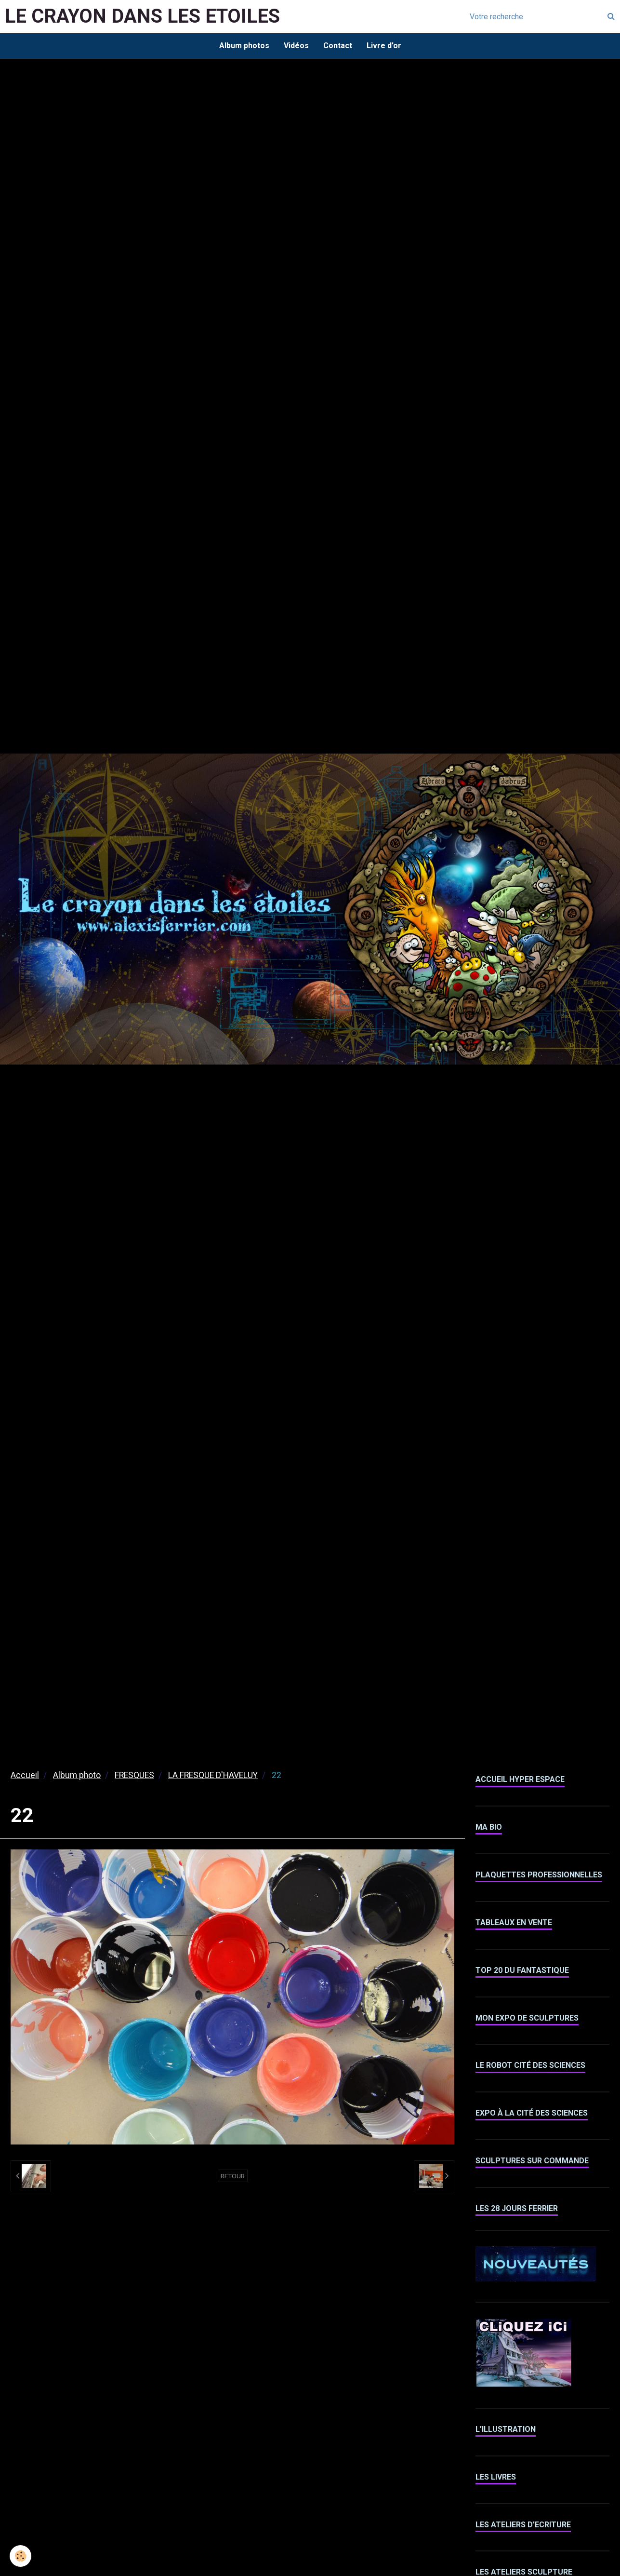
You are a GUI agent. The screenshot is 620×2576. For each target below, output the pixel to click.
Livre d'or (384, 45)
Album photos (244, 45)
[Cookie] (20, 2556)
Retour (233, 2176)
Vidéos (296, 45)
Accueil (25, 1775)
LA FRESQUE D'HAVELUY (213, 1775)
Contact (337, 45)
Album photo (77, 1775)
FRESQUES (134, 1775)
